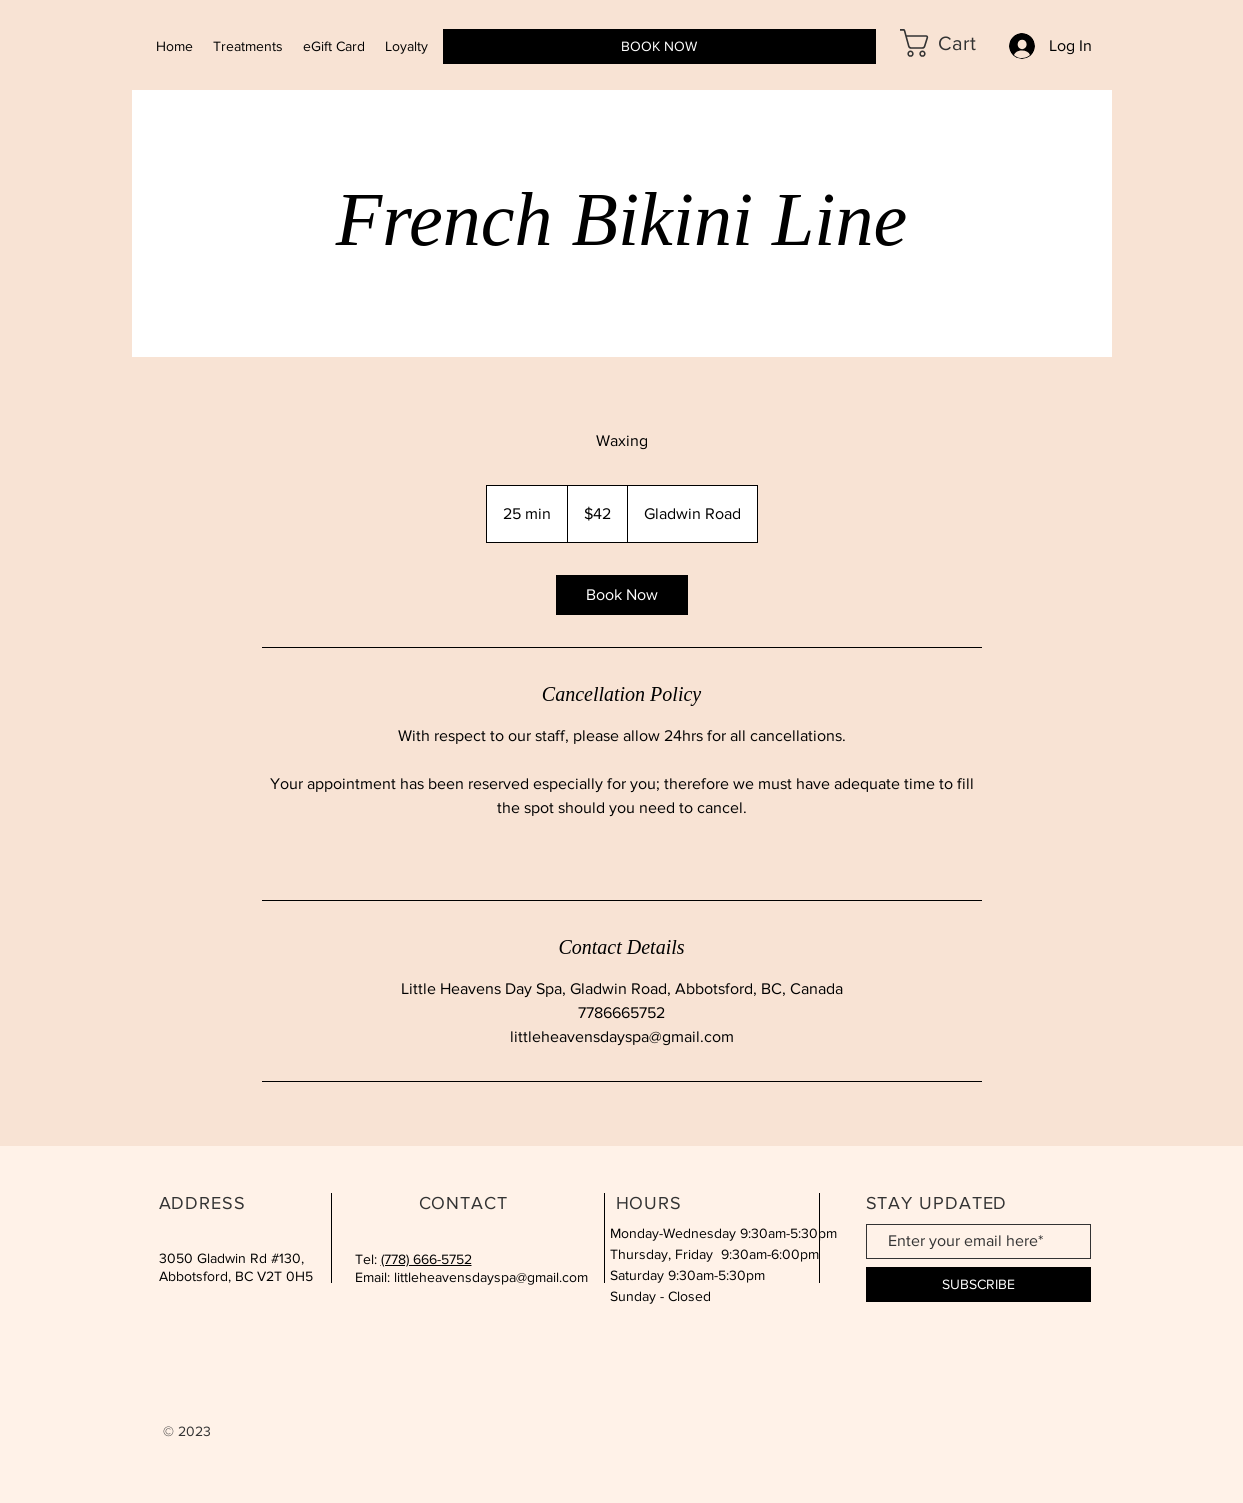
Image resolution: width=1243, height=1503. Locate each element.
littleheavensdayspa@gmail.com (491, 1277)
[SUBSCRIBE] (978, 1284)
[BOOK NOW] (659, 46)
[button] (953, 43)
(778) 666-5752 (426, 1259)
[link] (622, 595)
